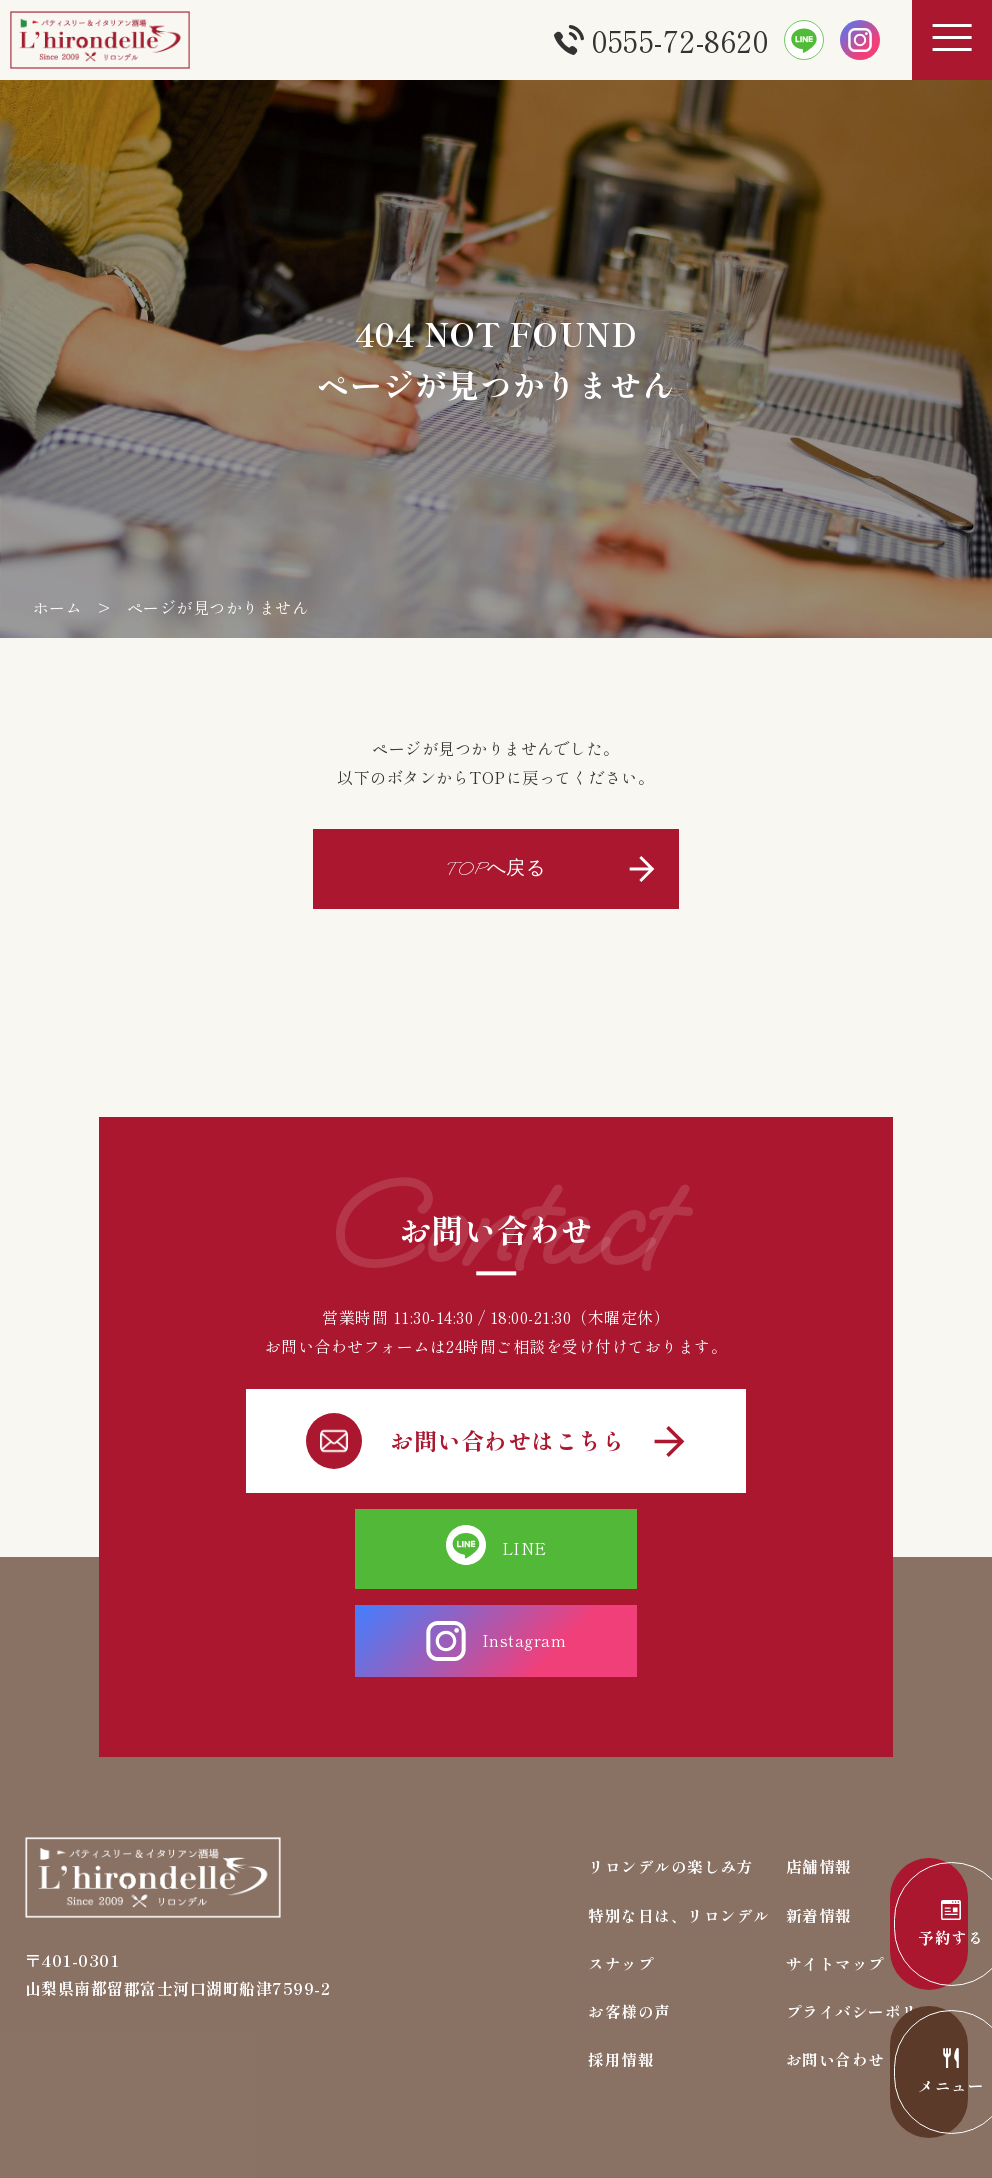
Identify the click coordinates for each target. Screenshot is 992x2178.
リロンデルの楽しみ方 (670, 1775)
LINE (367, 1545)
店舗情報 (819, 1775)
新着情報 (819, 1824)
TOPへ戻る (495, 866)
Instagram (625, 1545)
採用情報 (621, 1970)
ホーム (58, 607)
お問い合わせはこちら (496, 1437)
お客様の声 (629, 1921)
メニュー (902, 2073)
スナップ (621, 1873)
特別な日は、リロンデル (679, 1824)
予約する (902, 1925)
